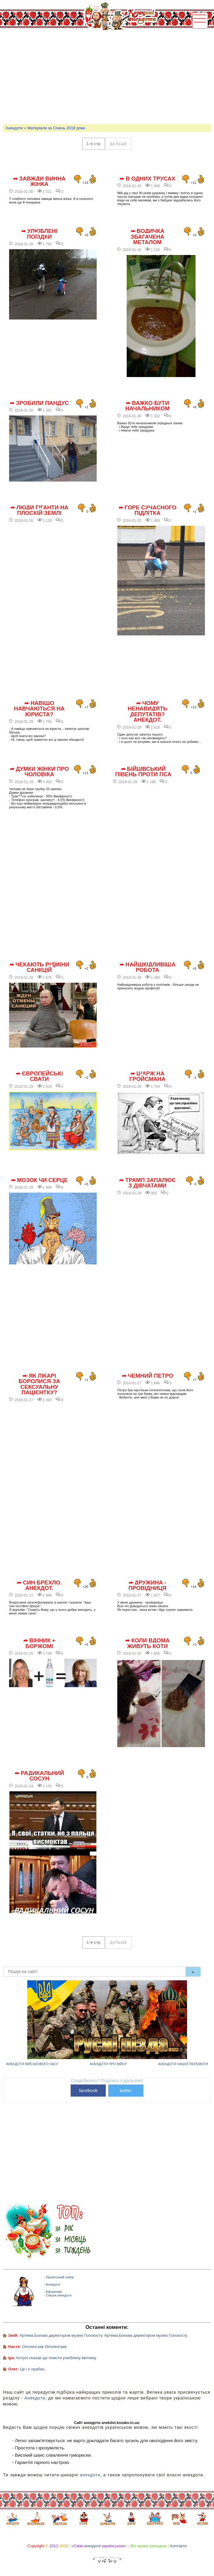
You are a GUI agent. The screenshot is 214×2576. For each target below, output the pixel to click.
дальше (118, 144)
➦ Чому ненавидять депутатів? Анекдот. (147, 711)
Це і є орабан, (32, 2369)
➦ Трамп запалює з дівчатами (147, 1183)
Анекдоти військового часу (32, 2064)
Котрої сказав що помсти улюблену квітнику (56, 2358)
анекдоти (90, 2474)
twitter (126, 2090)
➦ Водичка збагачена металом (148, 236)
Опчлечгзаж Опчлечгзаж (44, 2346)
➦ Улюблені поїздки (39, 234)
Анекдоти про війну (108, 2064)
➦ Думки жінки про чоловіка (39, 771)
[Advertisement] (108, 76)
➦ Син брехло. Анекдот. (39, 1585)
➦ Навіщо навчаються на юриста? (39, 708)
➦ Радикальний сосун (39, 1776)
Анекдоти (14, 128)
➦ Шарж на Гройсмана (147, 1076)
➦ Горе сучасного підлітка (147, 510)
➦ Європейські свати (39, 1076)
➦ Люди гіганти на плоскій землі (39, 510)
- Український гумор (59, 2277)
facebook (88, 2090)
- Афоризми (53, 2291)
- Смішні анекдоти (58, 2295)
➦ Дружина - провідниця (147, 1585)
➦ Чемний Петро (147, 1376)
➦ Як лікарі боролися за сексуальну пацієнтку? (39, 1384)
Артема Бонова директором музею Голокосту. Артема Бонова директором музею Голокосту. (103, 2335)
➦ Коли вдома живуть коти (147, 1643)
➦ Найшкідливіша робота (147, 967)
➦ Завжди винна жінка (39, 181)
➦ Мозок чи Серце (39, 1180)
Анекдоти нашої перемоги (183, 2064)
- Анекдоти (52, 2284)
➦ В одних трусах (147, 178)
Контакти (178, 2546)
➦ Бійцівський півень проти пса (143, 771)
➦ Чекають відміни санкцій (39, 967)
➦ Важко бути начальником (147, 406)
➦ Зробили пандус (39, 403)
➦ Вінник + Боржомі (39, 1643)
